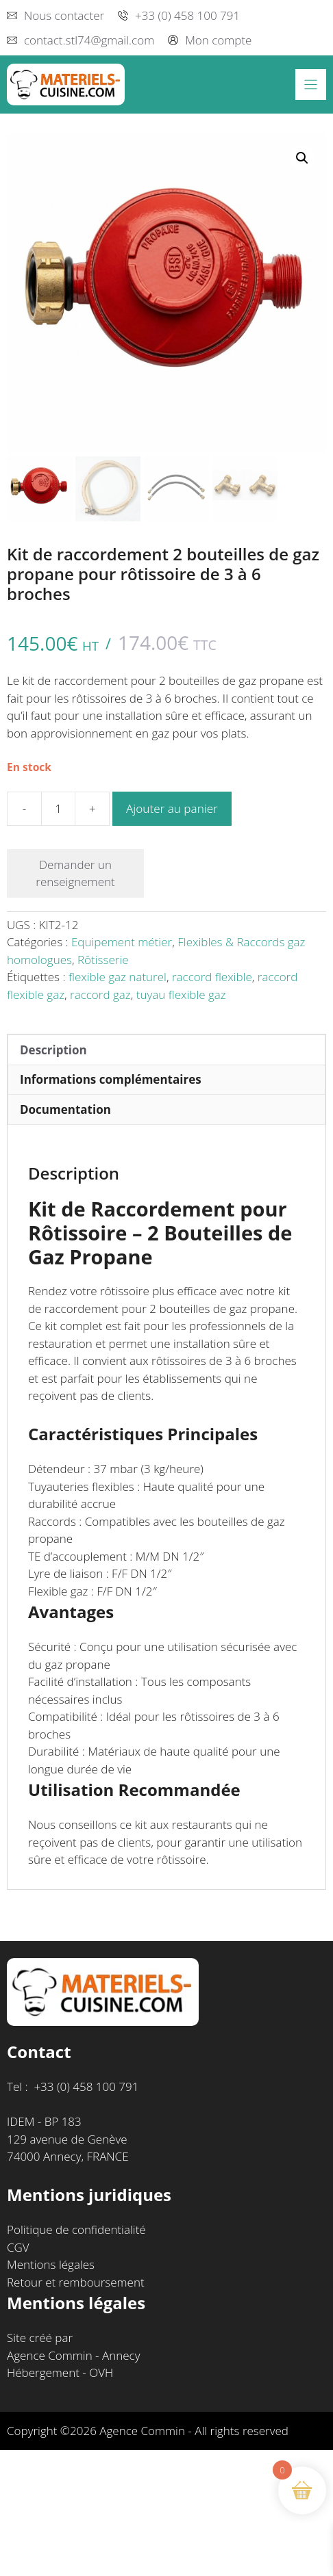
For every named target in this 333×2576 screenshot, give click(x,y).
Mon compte (218, 40)
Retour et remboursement (76, 2282)
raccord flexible (212, 977)
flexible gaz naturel (117, 977)
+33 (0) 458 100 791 (187, 15)
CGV (18, 2247)
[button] (302, 158)
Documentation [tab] (65, 1109)
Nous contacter (64, 15)
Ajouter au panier (172, 808)
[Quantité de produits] (58, 809)
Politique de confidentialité (76, 2229)
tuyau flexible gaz (181, 994)
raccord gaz (100, 994)
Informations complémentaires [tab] (110, 1079)
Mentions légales (51, 2264)
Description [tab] (53, 1050)
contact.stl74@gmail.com (89, 40)
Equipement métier (121, 942)
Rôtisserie (103, 959)
